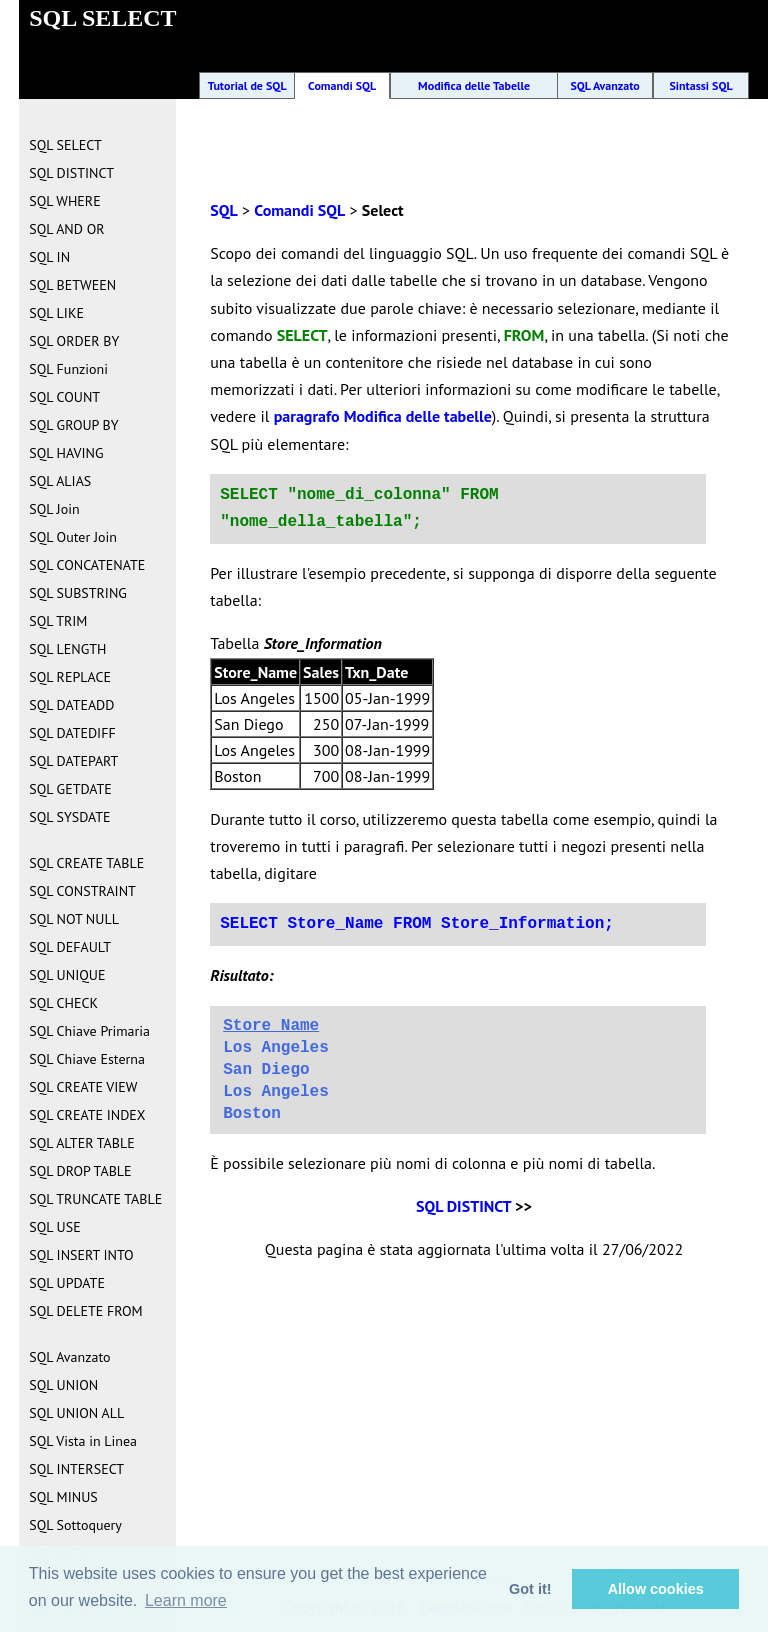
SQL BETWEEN (72, 285)
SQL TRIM (58, 621)
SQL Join (54, 509)
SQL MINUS (63, 1497)
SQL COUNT (64, 397)
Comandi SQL (342, 85)
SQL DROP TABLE (80, 1171)
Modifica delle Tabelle (474, 85)
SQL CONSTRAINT (82, 891)
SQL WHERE (64, 201)
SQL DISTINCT (463, 1206)
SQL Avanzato (604, 85)
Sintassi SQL (700, 85)
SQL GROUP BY (73, 425)
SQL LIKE (56, 313)
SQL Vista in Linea (83, 1441)
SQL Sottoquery (75, 1525)
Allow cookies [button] (656, 1589)
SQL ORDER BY (74, 341)
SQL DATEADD (71, 705)
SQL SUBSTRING (78, 593)
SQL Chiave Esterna (87, 1059)
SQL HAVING (66, 453)
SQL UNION (63, 1385)
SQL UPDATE (67, 1283)
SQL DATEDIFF (72, 733)
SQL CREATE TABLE (86, 863)
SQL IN (49, 257)
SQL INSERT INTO (81, 1255)
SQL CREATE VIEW (83, 1087)
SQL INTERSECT (76, 1469)
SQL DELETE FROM (85, 1311)
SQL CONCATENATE (87, 565)
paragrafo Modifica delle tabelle (383, 416)
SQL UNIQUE (67, 975)
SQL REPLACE (70, 677)
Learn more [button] (186, 1600)
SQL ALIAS (60, 481)
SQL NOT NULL (74, 919)
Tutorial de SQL (247, 85)
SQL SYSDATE (69, 817)
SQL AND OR (66, 229)
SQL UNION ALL (76, 1413)
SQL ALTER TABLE (82, 1143)
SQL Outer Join (73, 537)
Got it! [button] (530, 1589)
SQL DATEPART (73, 761)
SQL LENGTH (67, 649)
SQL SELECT (65, 145)
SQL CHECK (63, 1003)
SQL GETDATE (70, 789)
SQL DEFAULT (70, 947)
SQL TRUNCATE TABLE (95, 1199)
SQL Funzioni (68, 369)
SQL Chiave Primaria (89, 1031)
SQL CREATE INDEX (87, 1115)
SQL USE (54, 1227)
